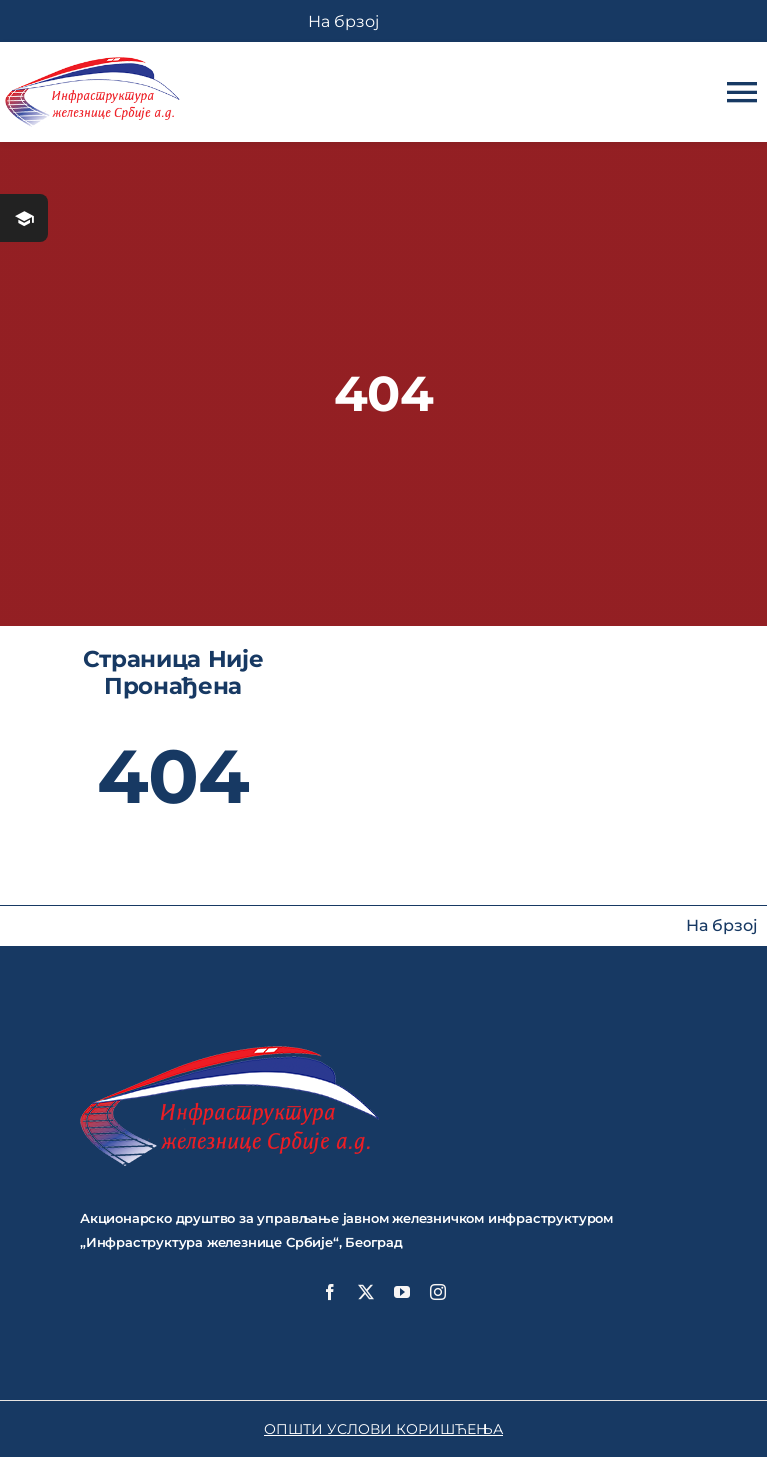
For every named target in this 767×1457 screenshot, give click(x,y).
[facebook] (330, 1292)
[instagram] (438, 1292)
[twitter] (366, 1292)
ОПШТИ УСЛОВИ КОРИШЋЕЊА (383, 1429)
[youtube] (402, 1292)
